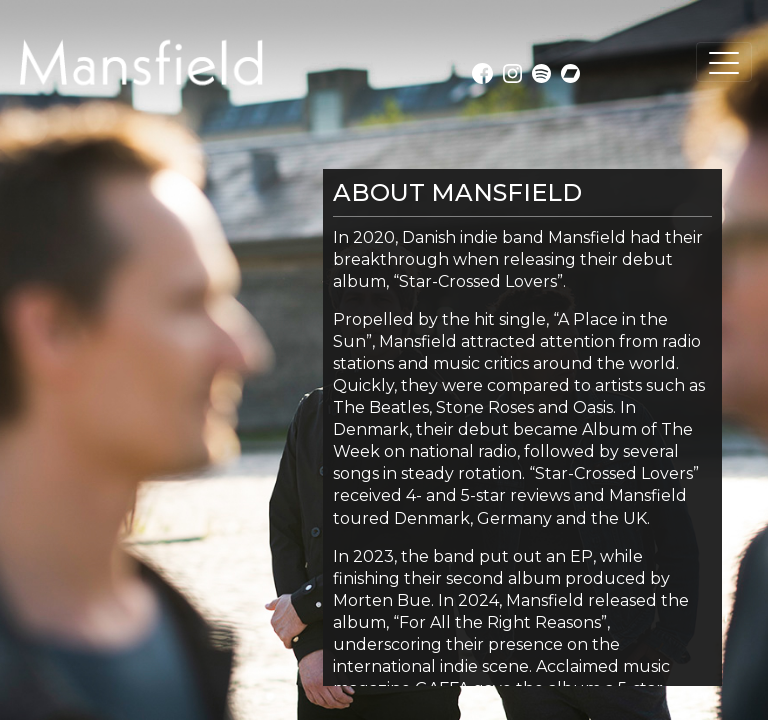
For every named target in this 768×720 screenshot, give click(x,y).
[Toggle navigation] (724, 62)
